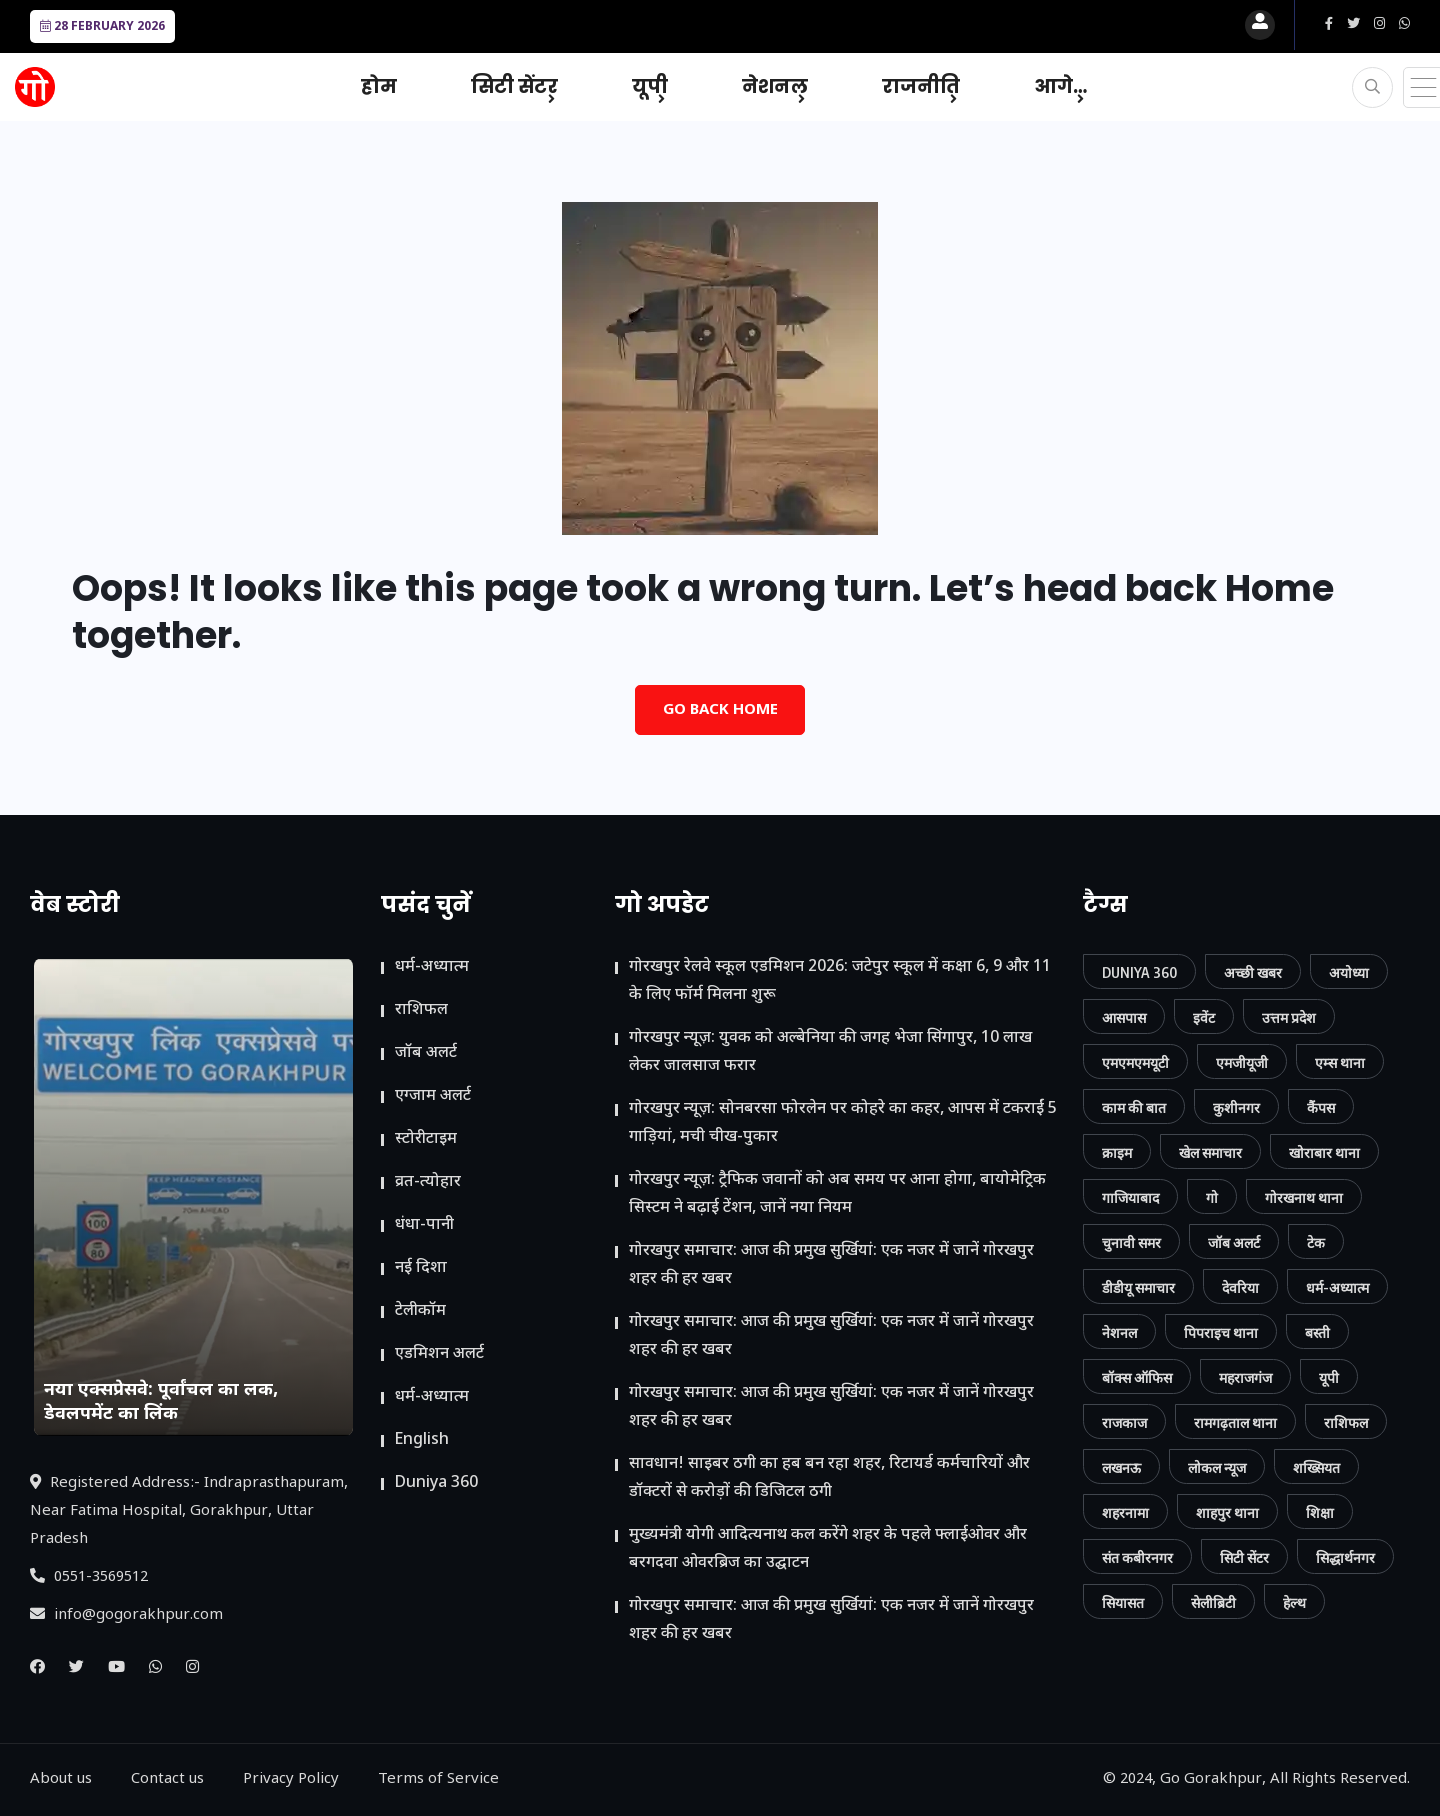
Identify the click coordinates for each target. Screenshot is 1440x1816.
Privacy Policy (291, 1779)
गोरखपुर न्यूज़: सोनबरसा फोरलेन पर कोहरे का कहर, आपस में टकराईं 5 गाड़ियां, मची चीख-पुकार (843, 1123)
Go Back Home (720, 710)
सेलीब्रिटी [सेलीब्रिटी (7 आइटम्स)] (1213, 1602)
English (422, 1440)
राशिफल (421, 1010)
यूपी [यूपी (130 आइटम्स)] (1329, 1377)
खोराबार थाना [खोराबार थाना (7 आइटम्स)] (1324, 1152)
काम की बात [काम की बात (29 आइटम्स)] (1134, 1107)
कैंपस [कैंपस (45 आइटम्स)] (1321, 1107)
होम (379, 86)
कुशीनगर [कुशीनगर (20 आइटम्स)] (1236, 1107)
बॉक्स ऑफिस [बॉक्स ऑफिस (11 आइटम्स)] (1137, 1377)
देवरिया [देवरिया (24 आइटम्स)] (1240, 1287)
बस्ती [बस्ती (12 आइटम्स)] (1317, 1332)
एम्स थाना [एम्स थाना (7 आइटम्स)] (1340, 1062)
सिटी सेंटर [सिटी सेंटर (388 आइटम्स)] (1244, 1557)
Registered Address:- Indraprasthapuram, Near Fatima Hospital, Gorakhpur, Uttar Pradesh (189, 1511)
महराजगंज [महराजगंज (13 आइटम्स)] (1245, 1377)
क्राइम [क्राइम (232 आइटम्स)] (1117, 1152)
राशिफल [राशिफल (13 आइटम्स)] (1346, 1422)
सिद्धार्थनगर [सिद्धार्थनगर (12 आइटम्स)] (1345, 1557)
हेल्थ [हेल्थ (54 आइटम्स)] (1294, 1602)
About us (61, 1779)
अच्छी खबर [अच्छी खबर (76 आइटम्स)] (1253, 972)
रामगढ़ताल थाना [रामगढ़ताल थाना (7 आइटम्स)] (1235, 1422)
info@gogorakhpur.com (126, 1615)
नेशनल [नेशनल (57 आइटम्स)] (1119, 1332)
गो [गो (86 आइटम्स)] (1212, 1197)
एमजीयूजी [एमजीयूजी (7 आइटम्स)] (1242, 1062)
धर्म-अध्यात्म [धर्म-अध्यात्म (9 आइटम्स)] (1337, 1287)
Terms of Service (438, 1779)
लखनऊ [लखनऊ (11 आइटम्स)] (1121, 1467)
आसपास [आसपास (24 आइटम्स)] (1124, 1017)
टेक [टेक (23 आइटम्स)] (1316, 1242)
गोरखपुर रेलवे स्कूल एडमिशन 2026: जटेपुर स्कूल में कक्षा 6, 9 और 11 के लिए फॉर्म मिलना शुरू (840, 981)
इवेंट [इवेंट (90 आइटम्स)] (1204, 1017)
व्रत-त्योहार (428, 1182)
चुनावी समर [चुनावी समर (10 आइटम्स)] (1131, 1242)
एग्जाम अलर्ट (433, 1096)
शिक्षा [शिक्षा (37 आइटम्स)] (1320, 1512)
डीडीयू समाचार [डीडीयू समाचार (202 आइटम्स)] (1138, 1287)
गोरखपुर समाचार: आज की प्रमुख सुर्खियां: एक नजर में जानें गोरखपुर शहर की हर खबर (831, 1265)
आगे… (1060, 86)
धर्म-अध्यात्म (432, 967)
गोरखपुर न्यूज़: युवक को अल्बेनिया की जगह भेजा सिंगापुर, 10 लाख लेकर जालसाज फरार (830, 1052)
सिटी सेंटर (514, 86)
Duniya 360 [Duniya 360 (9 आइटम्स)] (1139, 972)
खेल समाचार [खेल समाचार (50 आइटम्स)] (1210, 1152)
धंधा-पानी (424, 1225)
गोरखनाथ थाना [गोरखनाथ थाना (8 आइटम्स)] (1304, 1197)
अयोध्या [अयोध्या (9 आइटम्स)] (1349, 972)
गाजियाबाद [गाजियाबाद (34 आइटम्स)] (1130, 1197)
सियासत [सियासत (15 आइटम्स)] (1123, 1602)
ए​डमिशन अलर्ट (439, 1354)
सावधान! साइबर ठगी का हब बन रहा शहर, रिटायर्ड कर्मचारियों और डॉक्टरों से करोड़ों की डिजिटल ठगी (829, 1478)
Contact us (167, 1779)
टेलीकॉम (420, 1311)
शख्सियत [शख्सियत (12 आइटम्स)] (1316, 1467)
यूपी (650, 86)
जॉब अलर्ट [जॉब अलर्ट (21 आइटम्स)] (1234, 1242)
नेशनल (775, 86)
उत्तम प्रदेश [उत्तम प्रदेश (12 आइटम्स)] (1289, 1017)
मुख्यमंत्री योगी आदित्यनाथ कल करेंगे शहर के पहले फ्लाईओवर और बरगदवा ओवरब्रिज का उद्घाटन (828, 1549)
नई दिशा (421, 1268)
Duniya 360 (436, 1483)
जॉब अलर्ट (426, 1053)
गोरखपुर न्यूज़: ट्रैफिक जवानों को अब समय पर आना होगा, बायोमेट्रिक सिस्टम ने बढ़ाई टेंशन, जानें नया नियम (837, 1194)
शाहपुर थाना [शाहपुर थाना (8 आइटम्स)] (1227, 1512)
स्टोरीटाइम (426, 1139)
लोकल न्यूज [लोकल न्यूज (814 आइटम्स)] (1217, 1467)
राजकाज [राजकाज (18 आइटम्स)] (1124, 1422)
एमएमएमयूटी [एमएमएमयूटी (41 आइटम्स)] (1135, 1062)
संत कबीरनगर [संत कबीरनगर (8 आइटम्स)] (1137, 1557)
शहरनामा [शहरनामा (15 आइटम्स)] (1125, 1512)
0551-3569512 (89, 1577)
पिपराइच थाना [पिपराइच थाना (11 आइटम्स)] (1221, 1332)
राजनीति (921, 86)
